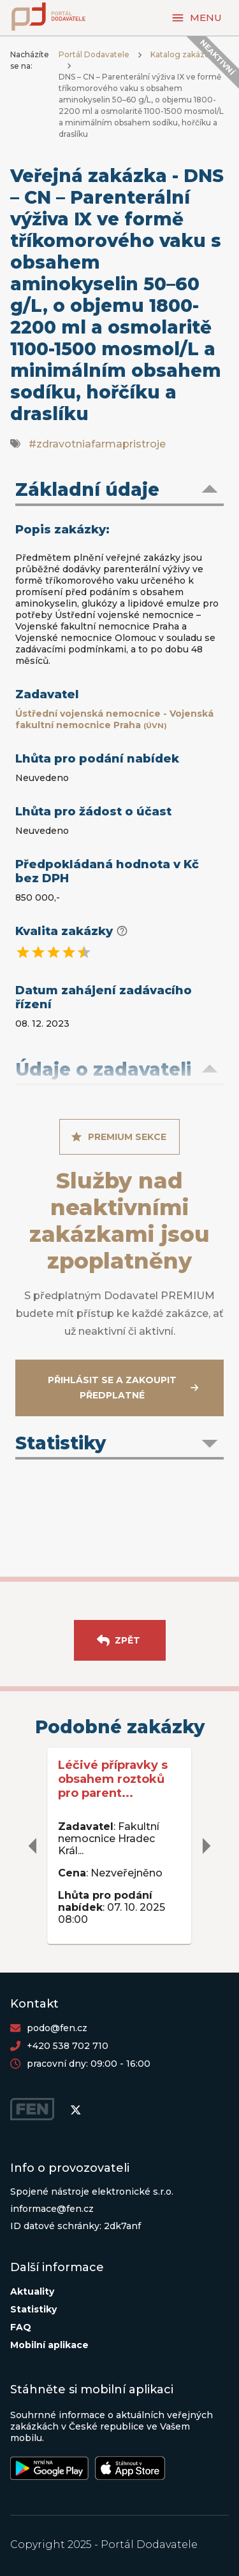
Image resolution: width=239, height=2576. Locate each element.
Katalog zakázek (182, 54)
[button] (119, 490)
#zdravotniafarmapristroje (97, 444)
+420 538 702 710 (67, 2046)
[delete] (33, 1846)
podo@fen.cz (57, 2028)
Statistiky (33, 2309)
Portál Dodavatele (94, 54)
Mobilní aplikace (49, 2345)
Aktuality (32, 2291)
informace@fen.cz (52, 2208)
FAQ (20, 2327)
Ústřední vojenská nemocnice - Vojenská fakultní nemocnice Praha (114, 719)
